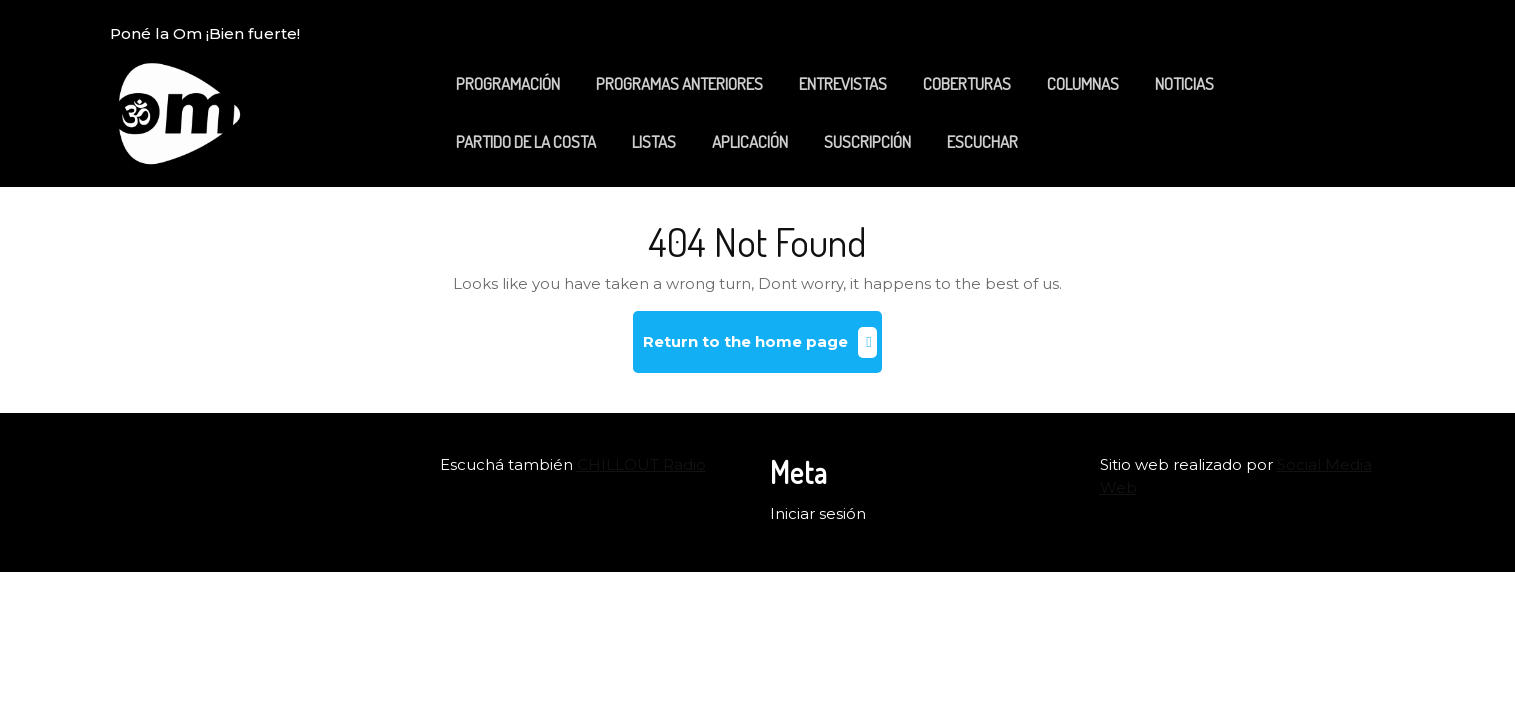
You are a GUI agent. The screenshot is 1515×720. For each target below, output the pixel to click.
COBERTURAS (967, 83)
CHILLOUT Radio (641, 464)
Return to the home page (762, 349)
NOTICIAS (1184, 83)
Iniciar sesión (818, 513)
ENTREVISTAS (843, 83)
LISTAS (654, 141)
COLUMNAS (1083, 83)
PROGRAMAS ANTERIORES (679, 83)
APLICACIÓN (750, 141)
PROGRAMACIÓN (508, 83)
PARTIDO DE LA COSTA (526, 141)
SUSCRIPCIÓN (867, 141)
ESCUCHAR (982, 141)
